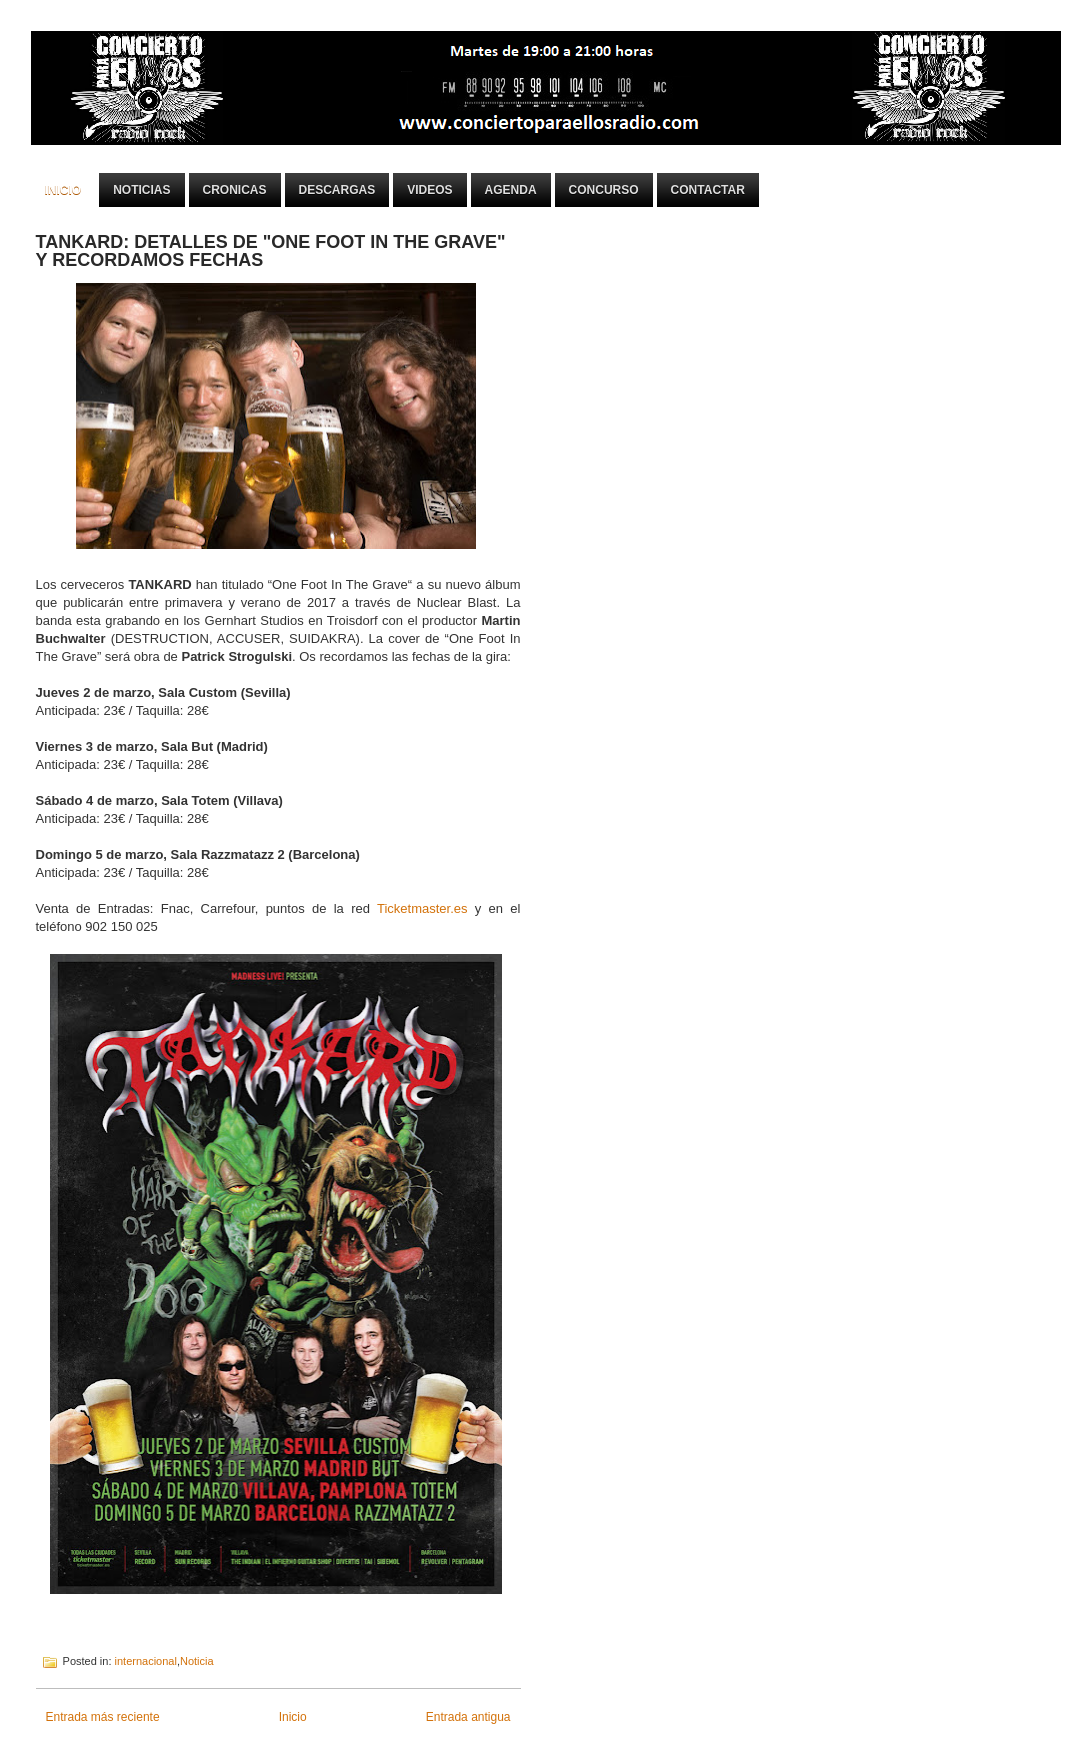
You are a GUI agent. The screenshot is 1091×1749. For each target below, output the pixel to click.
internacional (146, 1661)
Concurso (604, 190)
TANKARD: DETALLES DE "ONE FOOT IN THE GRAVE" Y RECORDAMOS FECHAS (271, 251)
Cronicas (235, 190)
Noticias (141, 190)
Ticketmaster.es (422, 908)
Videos (429, 190)
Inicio (63, 190)
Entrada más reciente (103, 1717)
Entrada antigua (468, 1717)
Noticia (197, 1661)
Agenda (511, 190)
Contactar (708, 190)
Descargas (337, 190)
